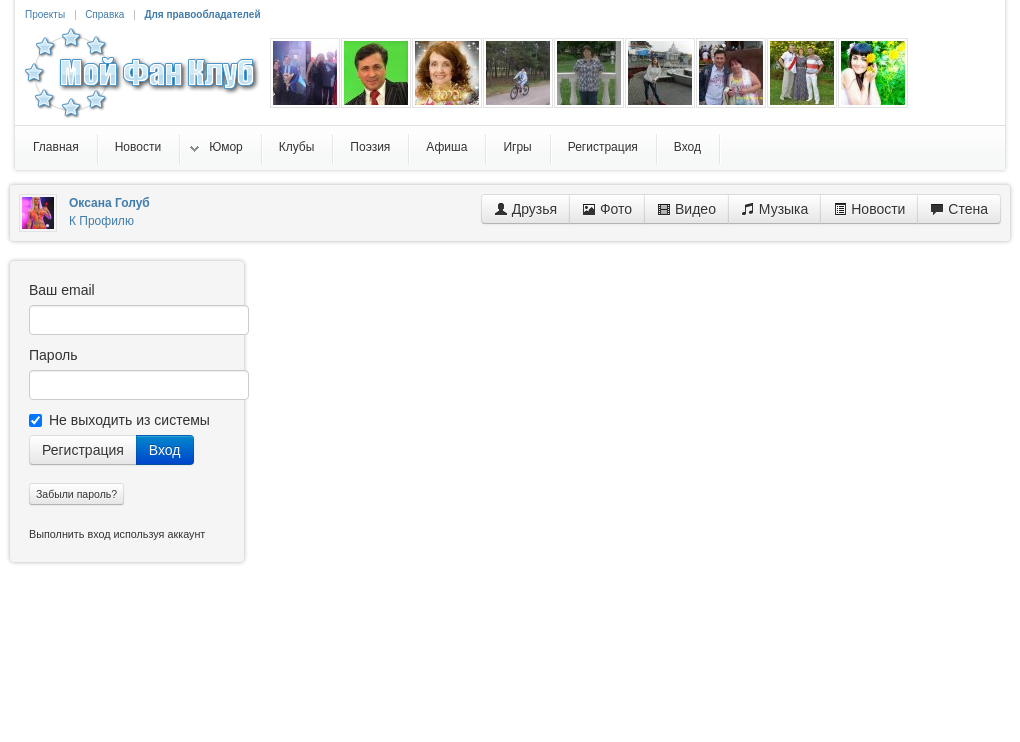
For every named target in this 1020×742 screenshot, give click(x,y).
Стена (959, 209)
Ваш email (62, 290)
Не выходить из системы (119, 420)
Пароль (53, 355)
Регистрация (83, 450)
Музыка (774, 209)
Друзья (525, 209)
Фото (607, 209)
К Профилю (101, 221)
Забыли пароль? (76, 494)
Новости (869, 209)
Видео (686, 209)
